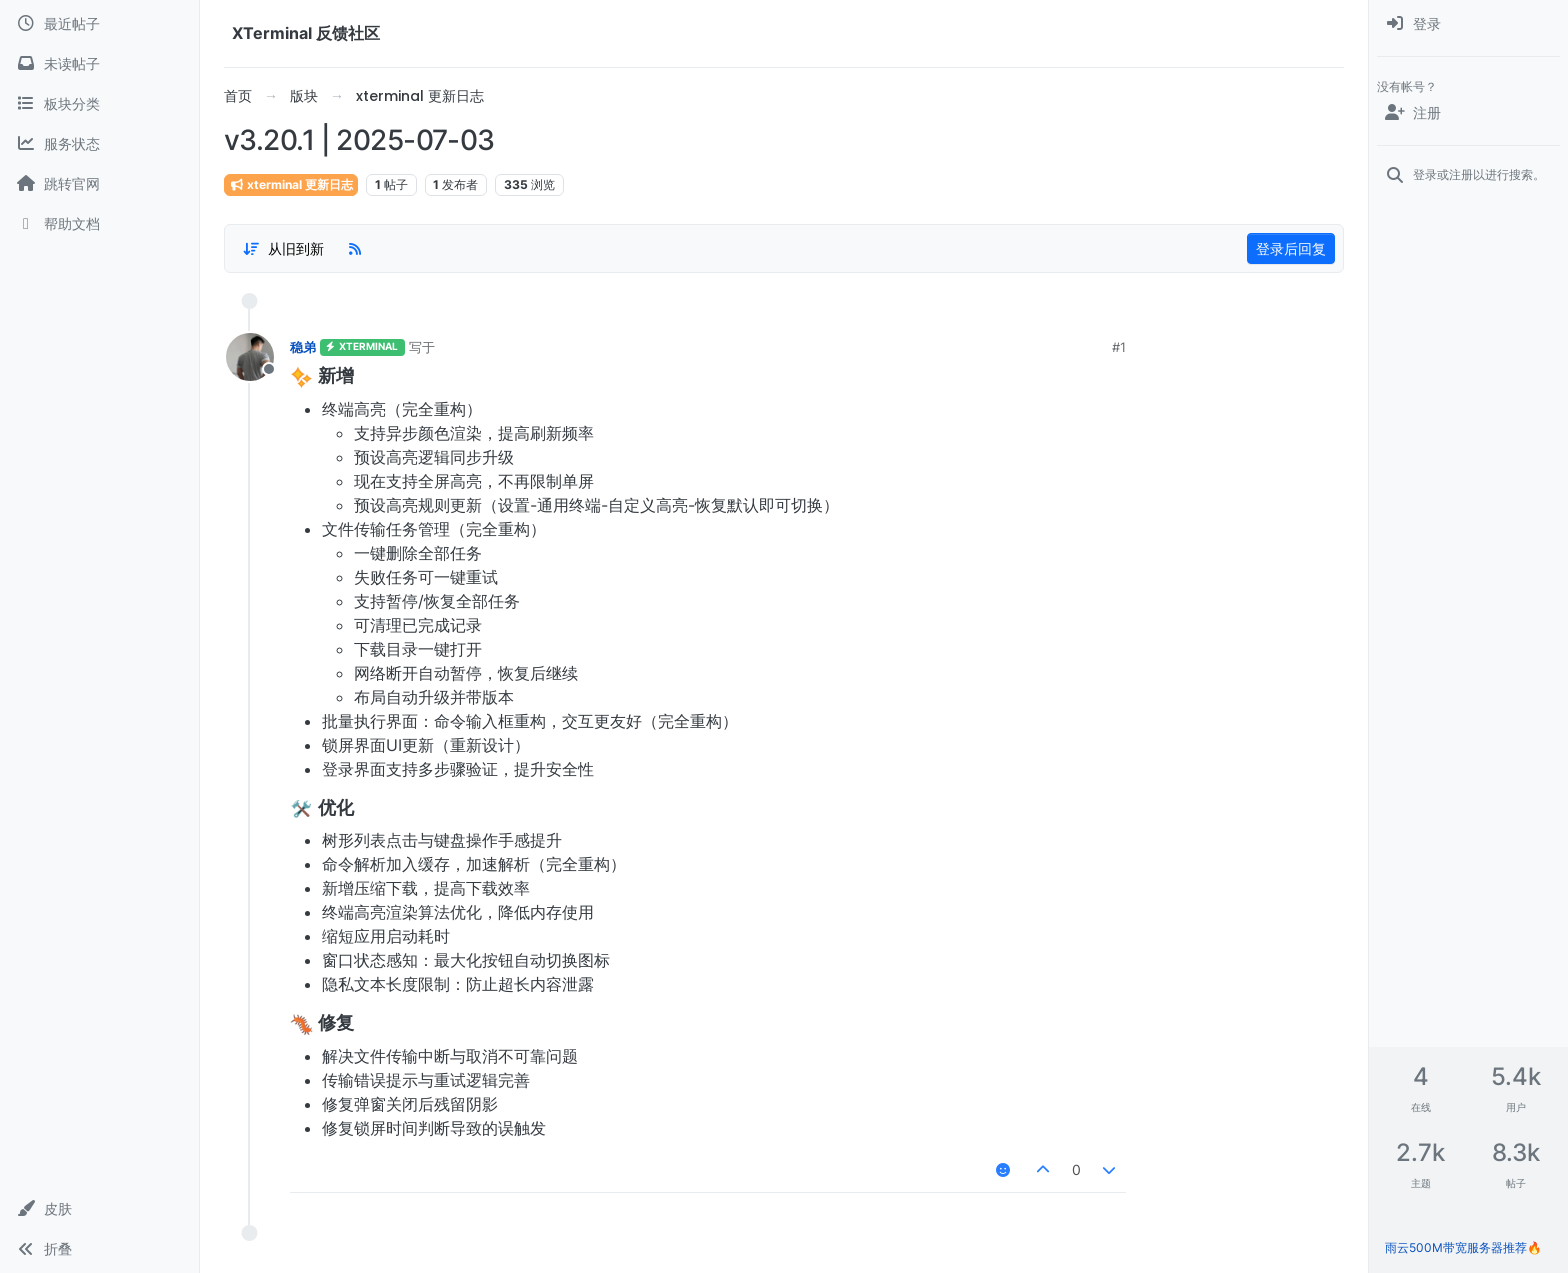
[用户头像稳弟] (250, 357)
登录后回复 (1291, 248)
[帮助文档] (99, 224)
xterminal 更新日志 (291, 184)
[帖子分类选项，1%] (283, 249)
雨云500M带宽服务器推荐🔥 (1463, 1247)
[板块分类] (99, 104)
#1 (1119, 347)
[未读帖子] (99, 64)
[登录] (1468, 24)
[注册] (1468, 113)
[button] (99, 1209)
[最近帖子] (99, 24)
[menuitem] (1468, 24)
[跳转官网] (99, 184)
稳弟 (303, 347)
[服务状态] (99, 144)
